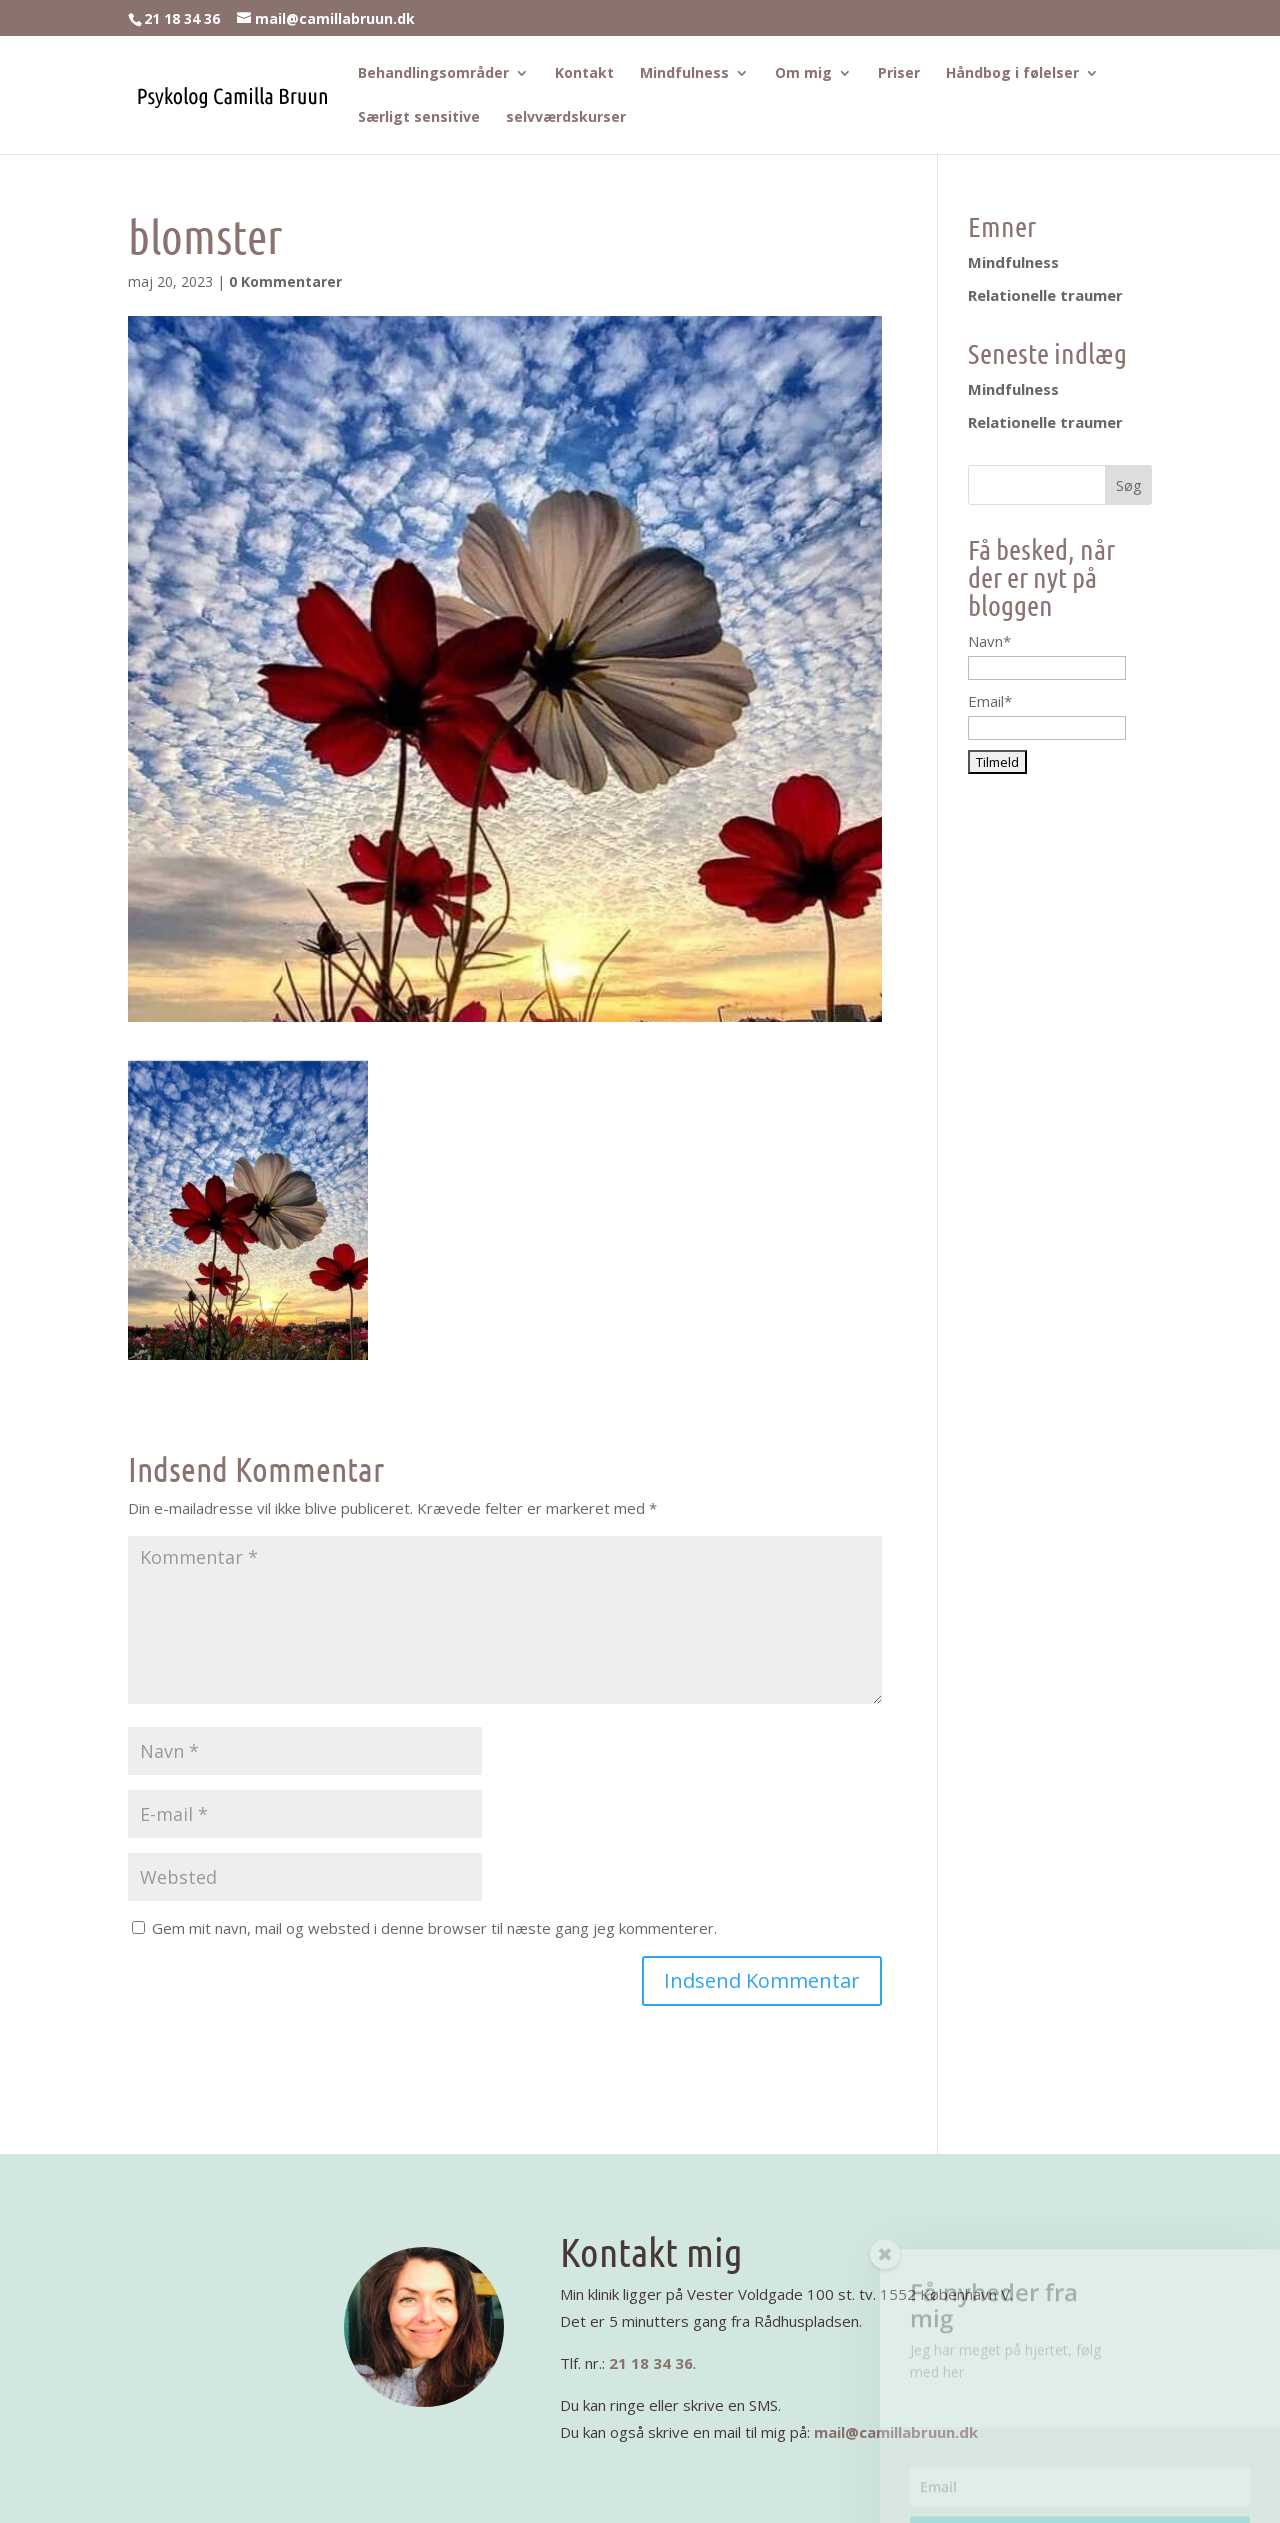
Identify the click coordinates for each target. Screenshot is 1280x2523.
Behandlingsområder (433, 74)
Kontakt (584, 74)
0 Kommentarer (285, 281)
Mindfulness (684, 74)
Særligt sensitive (419, 118)
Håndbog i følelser (1012, 74)
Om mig (803, 74)
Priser (899, 74)
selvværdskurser (566, 118)
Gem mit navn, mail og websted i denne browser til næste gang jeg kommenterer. (434, 1928)
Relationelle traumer (1045, 295)
